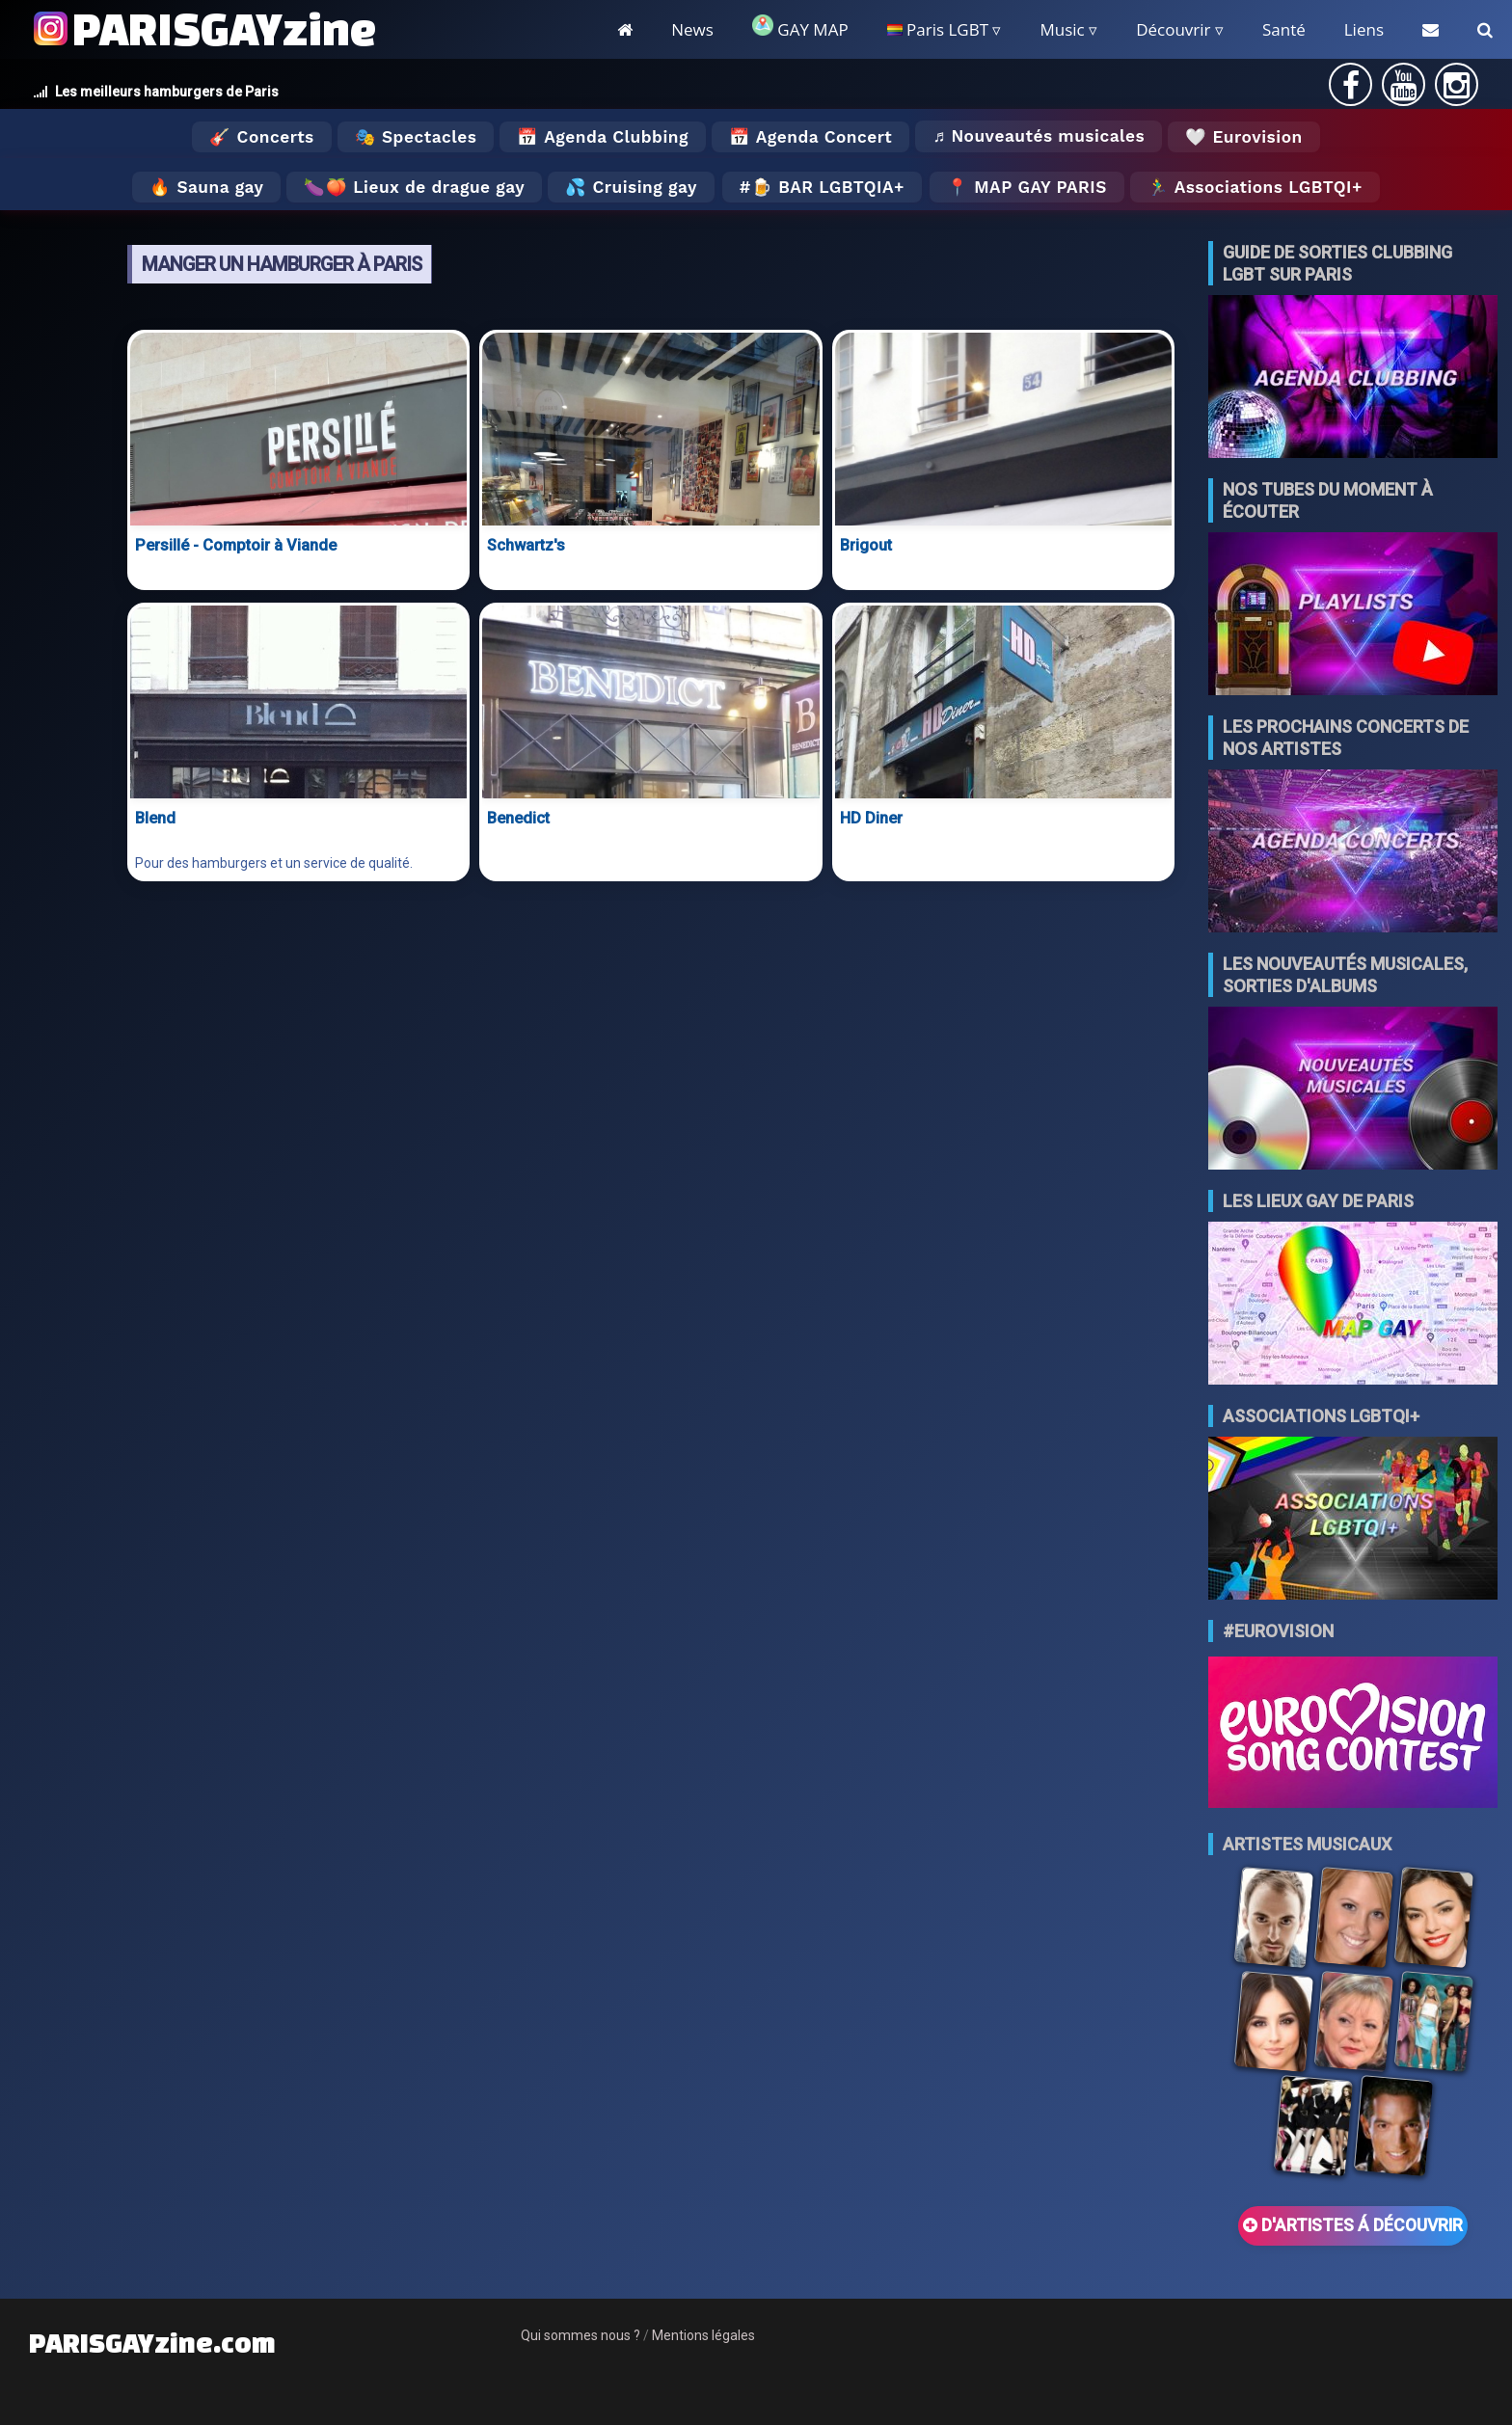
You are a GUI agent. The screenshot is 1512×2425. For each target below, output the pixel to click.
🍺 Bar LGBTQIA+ (827, 187)
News (692, 29)
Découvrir (1173, 29)
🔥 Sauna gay (206, 187)
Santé (1284, 29)
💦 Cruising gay (631, 187)
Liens (1364, 29)
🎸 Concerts (261, 137)
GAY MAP (800, 27)
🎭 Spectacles (416, 137)
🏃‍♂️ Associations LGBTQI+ (1255, 187)
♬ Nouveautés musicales (1038, 136)
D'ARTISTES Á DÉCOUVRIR (1353, 2225)
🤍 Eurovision (1243, 137)
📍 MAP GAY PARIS (1027, 187)
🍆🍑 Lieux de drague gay (414, 187)
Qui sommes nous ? (580, 2335)
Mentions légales (703, 2335)
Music (1062, 29)
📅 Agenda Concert (810, 137)
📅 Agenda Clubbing (602, 137)
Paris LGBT (937, 29)
